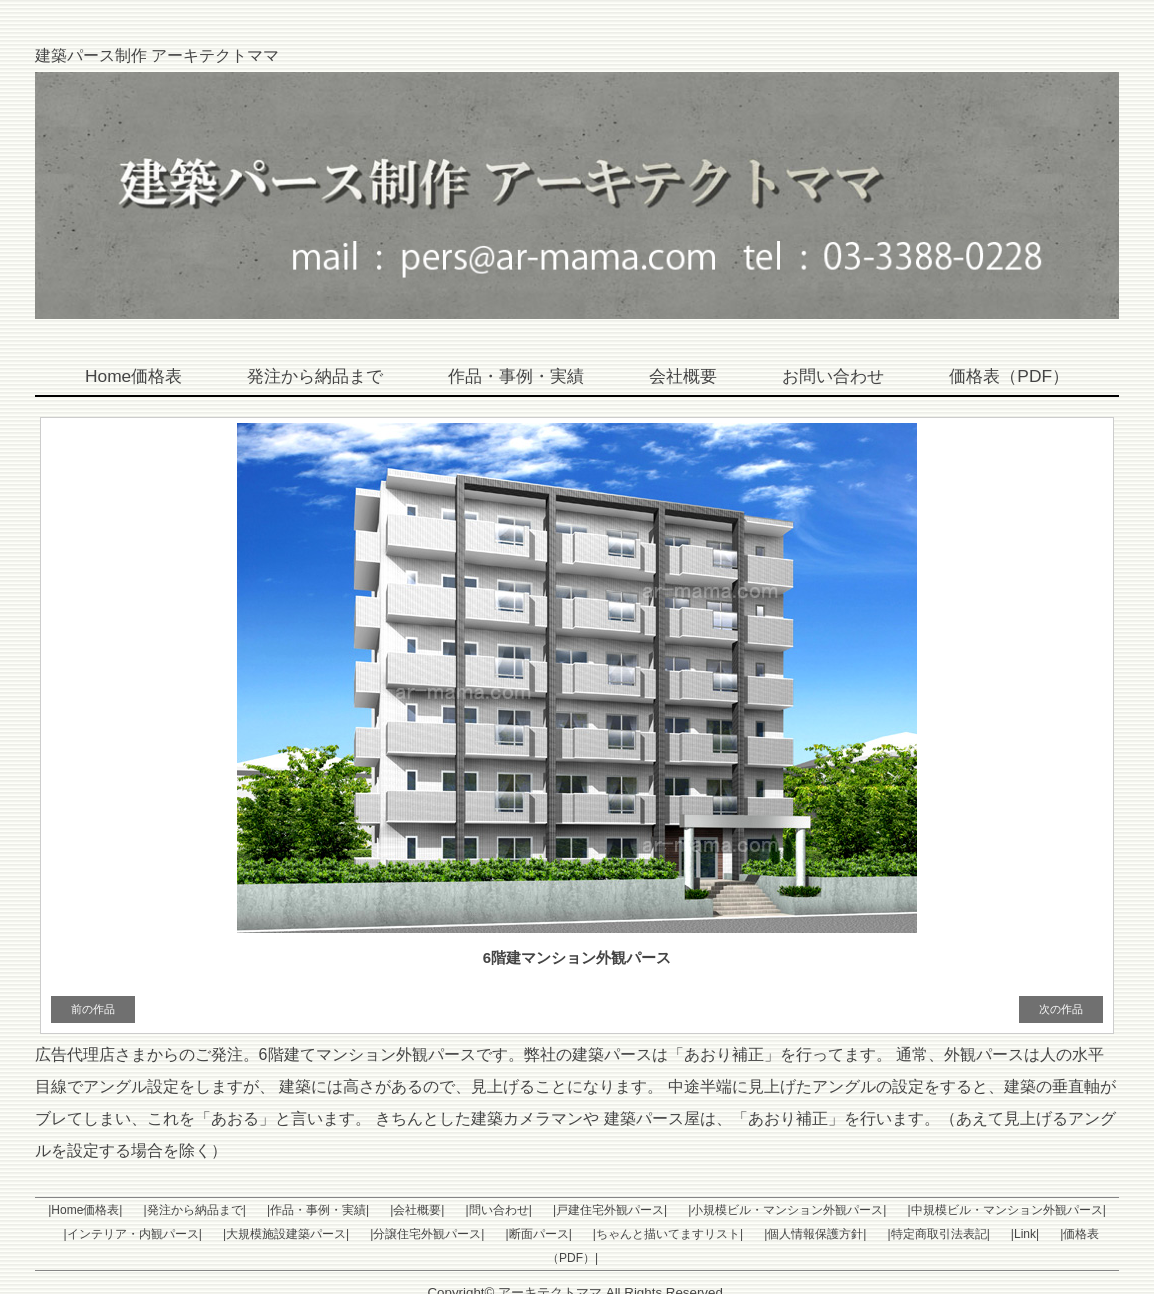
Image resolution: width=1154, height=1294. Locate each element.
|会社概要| (391, 1210)
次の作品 (1061, 1009)
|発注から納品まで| (184, 1210)
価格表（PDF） (1025, 377)
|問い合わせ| (465, 1210)
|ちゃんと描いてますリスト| (610, 1234)
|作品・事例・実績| (300, 1210)
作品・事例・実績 (515, 377)
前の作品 (93, 1009)
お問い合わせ (843, 377)
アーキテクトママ (550, 1268)
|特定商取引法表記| (865, 1234)
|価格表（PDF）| (1016, 1234)
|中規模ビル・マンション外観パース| (950, 1210)
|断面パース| (488, 1234)
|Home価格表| (83, 1210)
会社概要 (688, 377)
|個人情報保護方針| (749, 1234)
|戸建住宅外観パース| (569, 1210)
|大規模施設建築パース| (251, 1234)
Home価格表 (117, 377)
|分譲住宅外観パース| (385, 1234)
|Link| (944, 1234)
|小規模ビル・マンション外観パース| (738, 1210)
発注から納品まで (305, 377)
